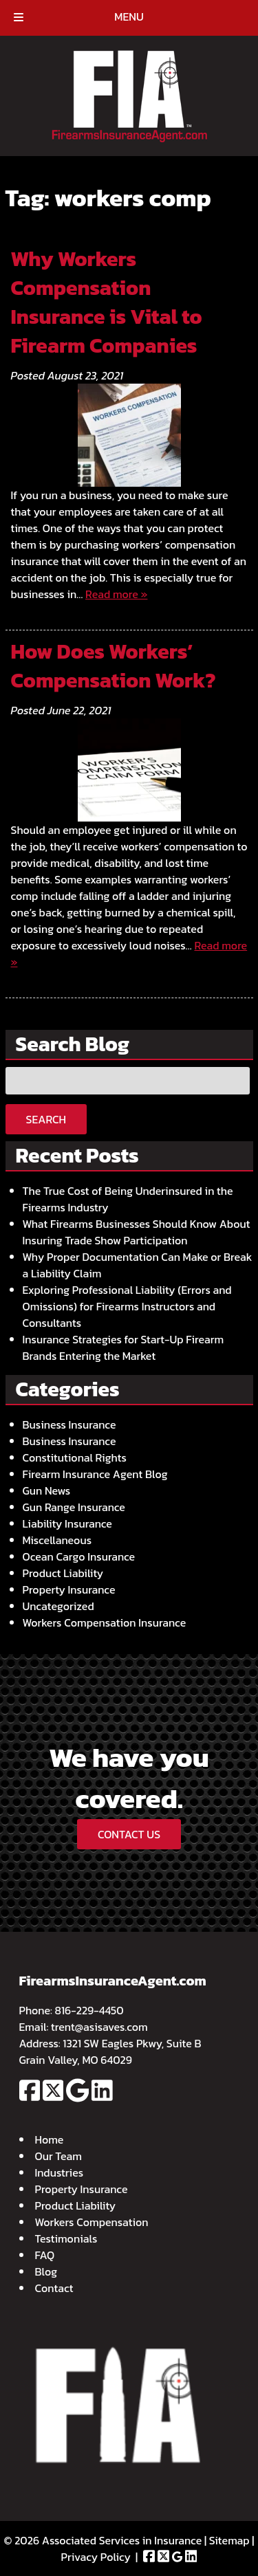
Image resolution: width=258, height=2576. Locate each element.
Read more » (116, 594)
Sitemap (229, 2540)
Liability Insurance (67, 1523)
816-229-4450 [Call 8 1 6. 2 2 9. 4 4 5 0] (89, 2010)
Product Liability (63, 1573)
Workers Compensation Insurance (104, 1622)
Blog (46, 2271)
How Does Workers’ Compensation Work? (113, 666)
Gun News (47, 1490)
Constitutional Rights (75, 1457)
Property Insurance (69, 1589)
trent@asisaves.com (99, 2026)
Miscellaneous (57, 1540)
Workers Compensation (92, 2222)
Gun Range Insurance (74, 1507)
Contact (54, 2288)
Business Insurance (69, 1424)
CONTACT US (129, 1834)
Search (46, 1119)
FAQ (45, 2255)
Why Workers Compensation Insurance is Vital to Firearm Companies (106, 302)
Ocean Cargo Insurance (79, 1556)
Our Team (58, 2156)
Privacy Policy (96, 2557)
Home (49, 2139)
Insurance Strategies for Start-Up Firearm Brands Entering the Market (123, 1347)
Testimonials (66, 2238)
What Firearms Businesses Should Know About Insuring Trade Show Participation (136, 1231)
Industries (59, 2172)
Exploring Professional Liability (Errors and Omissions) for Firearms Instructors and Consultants (127, 1306)
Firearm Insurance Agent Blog (95, 1474)
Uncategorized (58, 1606)
